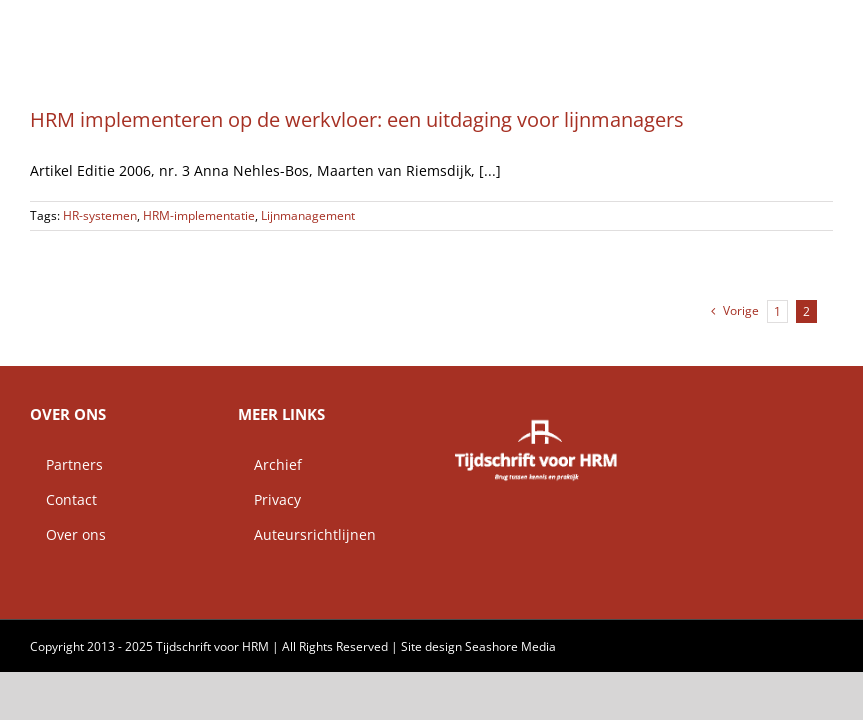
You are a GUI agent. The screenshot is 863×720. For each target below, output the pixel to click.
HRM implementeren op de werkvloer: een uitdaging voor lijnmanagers (357, 119)
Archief (270, 464)
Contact (63, 499)
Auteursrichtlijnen (307, 534)
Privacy (269, 499)
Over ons (68, 534)
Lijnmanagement (308, 215)
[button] (801, 25)
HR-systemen (100, 215)
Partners (66, 464)
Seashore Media (510, 646)
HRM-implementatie (199, 215)
